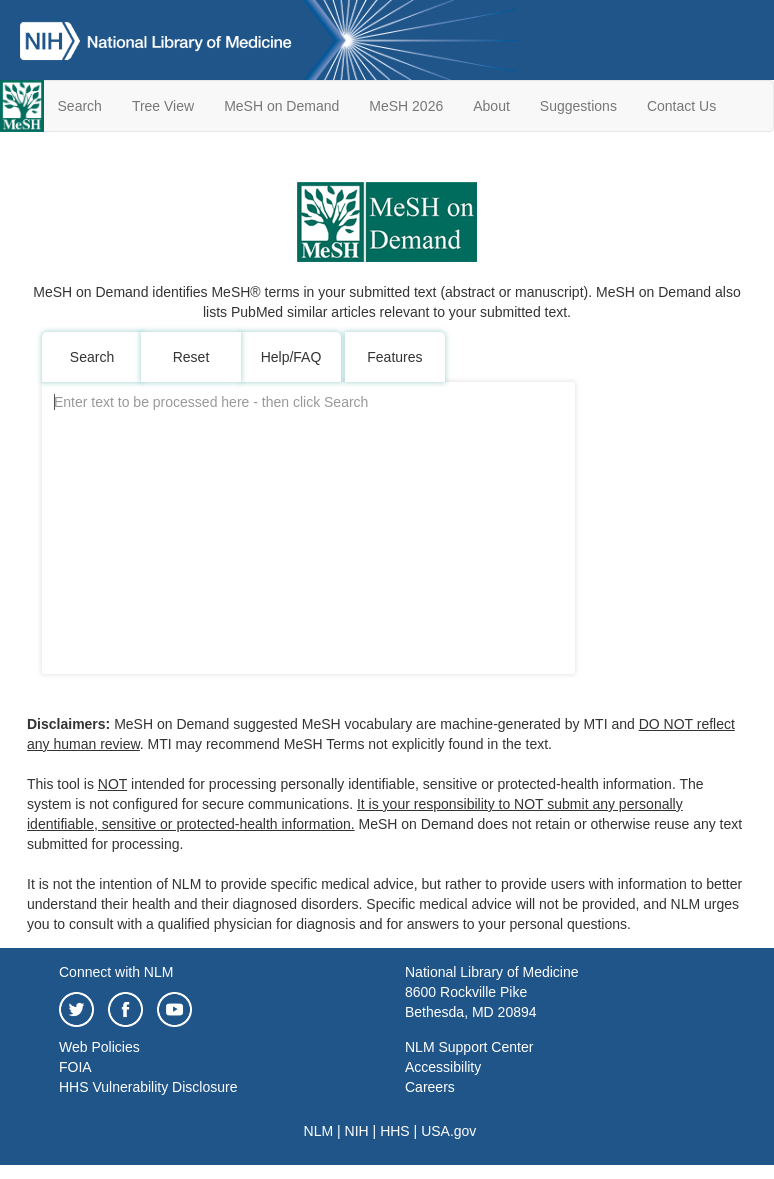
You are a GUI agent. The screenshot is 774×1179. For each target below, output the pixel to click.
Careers (430, 1087)
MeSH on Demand (281, 106)
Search (80, 106)
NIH (357, 1131)
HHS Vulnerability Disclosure (148, 1087)
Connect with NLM (116, 972)
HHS (395, 1131)
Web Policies (99, 1047)
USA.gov (448, 1131)
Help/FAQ (291, 357)
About (491, 106)
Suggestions (578, 106)
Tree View (163, 106)
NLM (319, 1131)
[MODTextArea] (308, 528)
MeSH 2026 (406, 106)
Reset (191, 357)
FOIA (75, 1067)
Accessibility (443, 1067)
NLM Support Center (469, 1047)
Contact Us (681, 106)
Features (394, 357)
